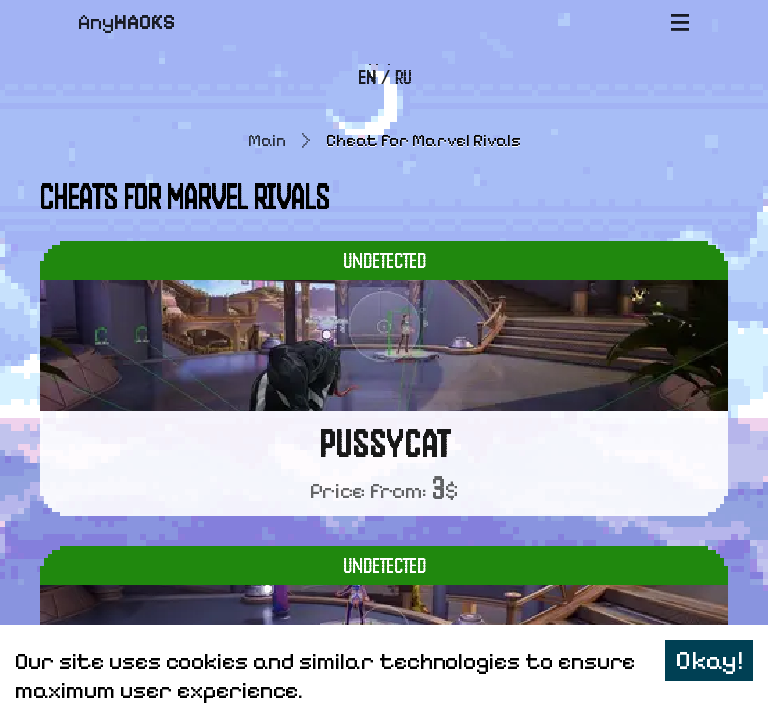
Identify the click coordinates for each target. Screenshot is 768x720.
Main (267, 140)
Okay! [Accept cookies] (709, 660)
